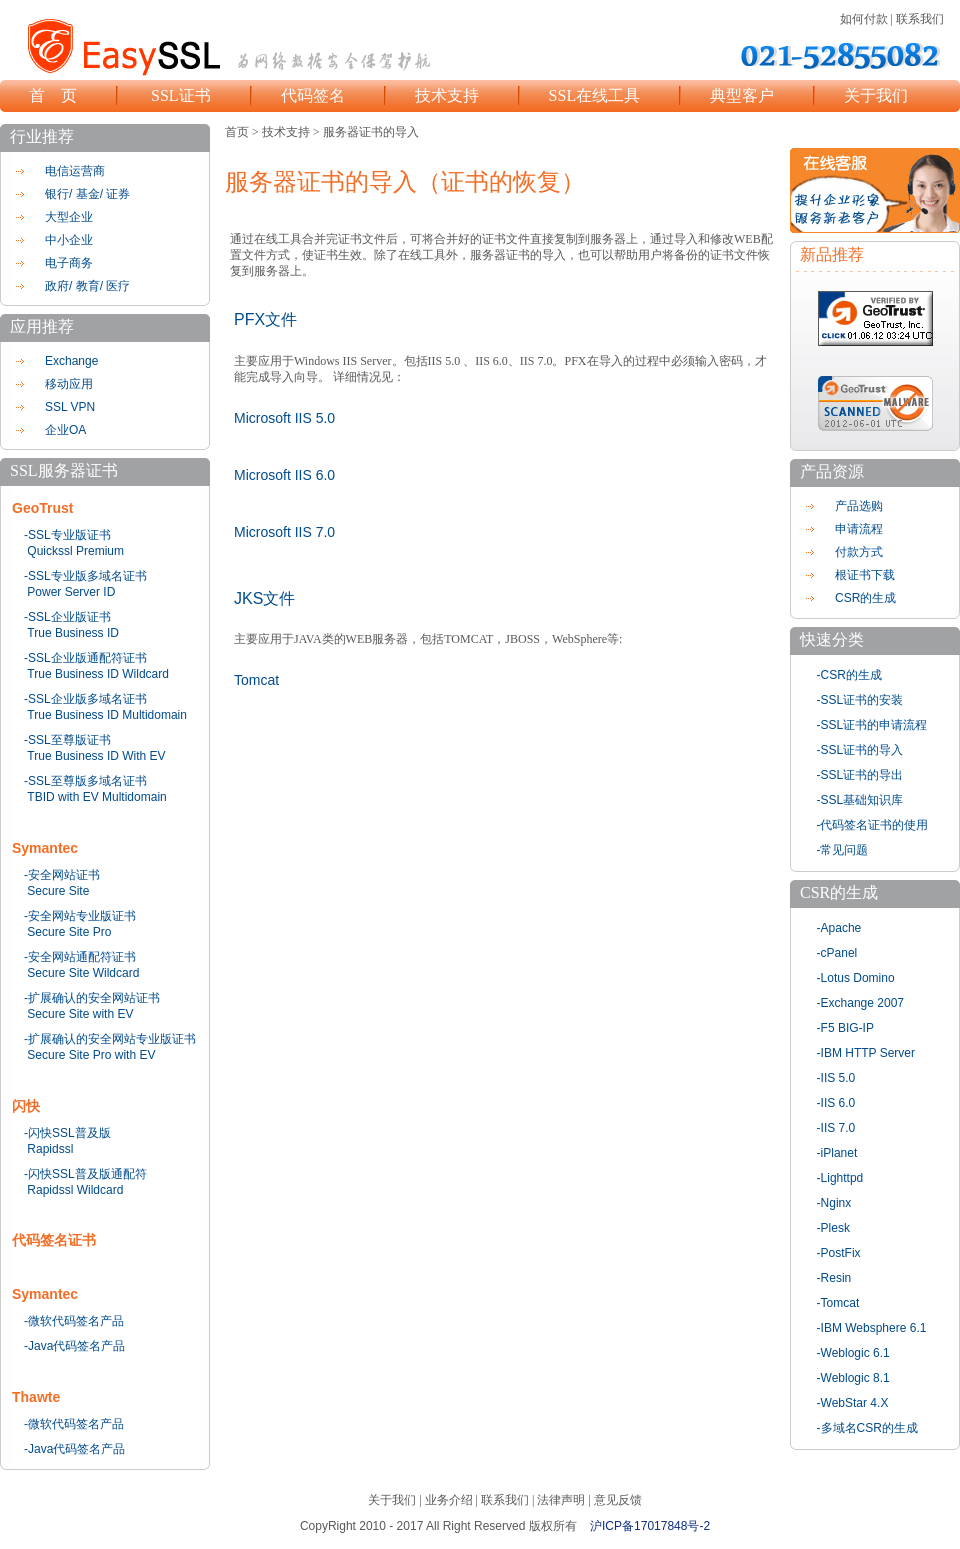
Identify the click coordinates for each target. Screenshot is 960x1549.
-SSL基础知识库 (860, 800)
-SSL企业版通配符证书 (85, 658)
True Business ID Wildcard (98, 674)
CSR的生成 (865, 598)
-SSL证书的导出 (860, 775)
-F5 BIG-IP (845, 1028)
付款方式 (859, 552)
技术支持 (447, 95)
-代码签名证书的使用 (873, 825)
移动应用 (69, 384)
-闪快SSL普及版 (67, 1133)
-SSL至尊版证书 (67, 740)
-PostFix (839, 1253)
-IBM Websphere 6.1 (872, 1328)
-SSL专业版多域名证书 (85, 576)
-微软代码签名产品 (74, 1321)
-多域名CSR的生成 (867, 1428)
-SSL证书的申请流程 (872, 725)
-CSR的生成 (849, 675)
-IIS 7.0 (836, 1128)
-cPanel (837, 953)
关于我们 (876, 95)
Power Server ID (71, 592)
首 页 (53, 95)
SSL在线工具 (595, 95)
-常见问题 (843, 850)
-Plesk (833, 1228)
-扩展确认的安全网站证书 (92, 998)
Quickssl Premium (75, 551)
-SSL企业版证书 (67, 617)
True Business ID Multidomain (107, 715)
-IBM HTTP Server (866, 1053)
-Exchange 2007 (860, 1003)
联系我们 (920, 19)
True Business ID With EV (96, 756)
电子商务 (69, 263)
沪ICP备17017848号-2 (650, 1526)
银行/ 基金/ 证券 (87, 194)
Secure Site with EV (80, 1014)
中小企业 (69, 240)
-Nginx (834, 1203)
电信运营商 (75, 171)
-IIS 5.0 (836, 1078)
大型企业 (69, 217)
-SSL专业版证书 (67, 535)
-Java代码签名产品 (74, 1346)
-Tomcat (838, 1303)
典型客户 (742, 95)
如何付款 (864, 19)
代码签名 (313, 95)
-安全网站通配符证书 (80, 957)
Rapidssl (50, 1149)
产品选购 (859, 506)
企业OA (65, 430)
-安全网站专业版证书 (80, 916)
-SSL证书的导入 (860, 750)
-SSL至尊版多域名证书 (85, 781)
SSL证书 (181, 95)
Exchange (71, 361)
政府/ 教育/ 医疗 (87, 286)
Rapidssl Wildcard (75, 1190)
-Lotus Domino (856, 978)
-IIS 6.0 (836, 1103)
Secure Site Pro (69, 932)
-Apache (839, 928)
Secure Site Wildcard (83, 973)
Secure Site (58, 891)
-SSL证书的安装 (860, 700)
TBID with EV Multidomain (96, 797)
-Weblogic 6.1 (853, 1353)
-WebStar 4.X (853, 1403)
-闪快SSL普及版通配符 (85, 1174)
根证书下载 (865, 575)
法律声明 (561, 1500)
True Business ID (73, 633)
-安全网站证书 (62, 875)
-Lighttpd (840, 1178)
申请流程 (859, 529)
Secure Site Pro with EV (91, 1055)
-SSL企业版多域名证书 (85, 699)
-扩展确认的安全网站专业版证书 (110, 1039)
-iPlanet (837, 1153)
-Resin (834, 1278)
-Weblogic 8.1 (853, 1378)
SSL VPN (70, 407)
